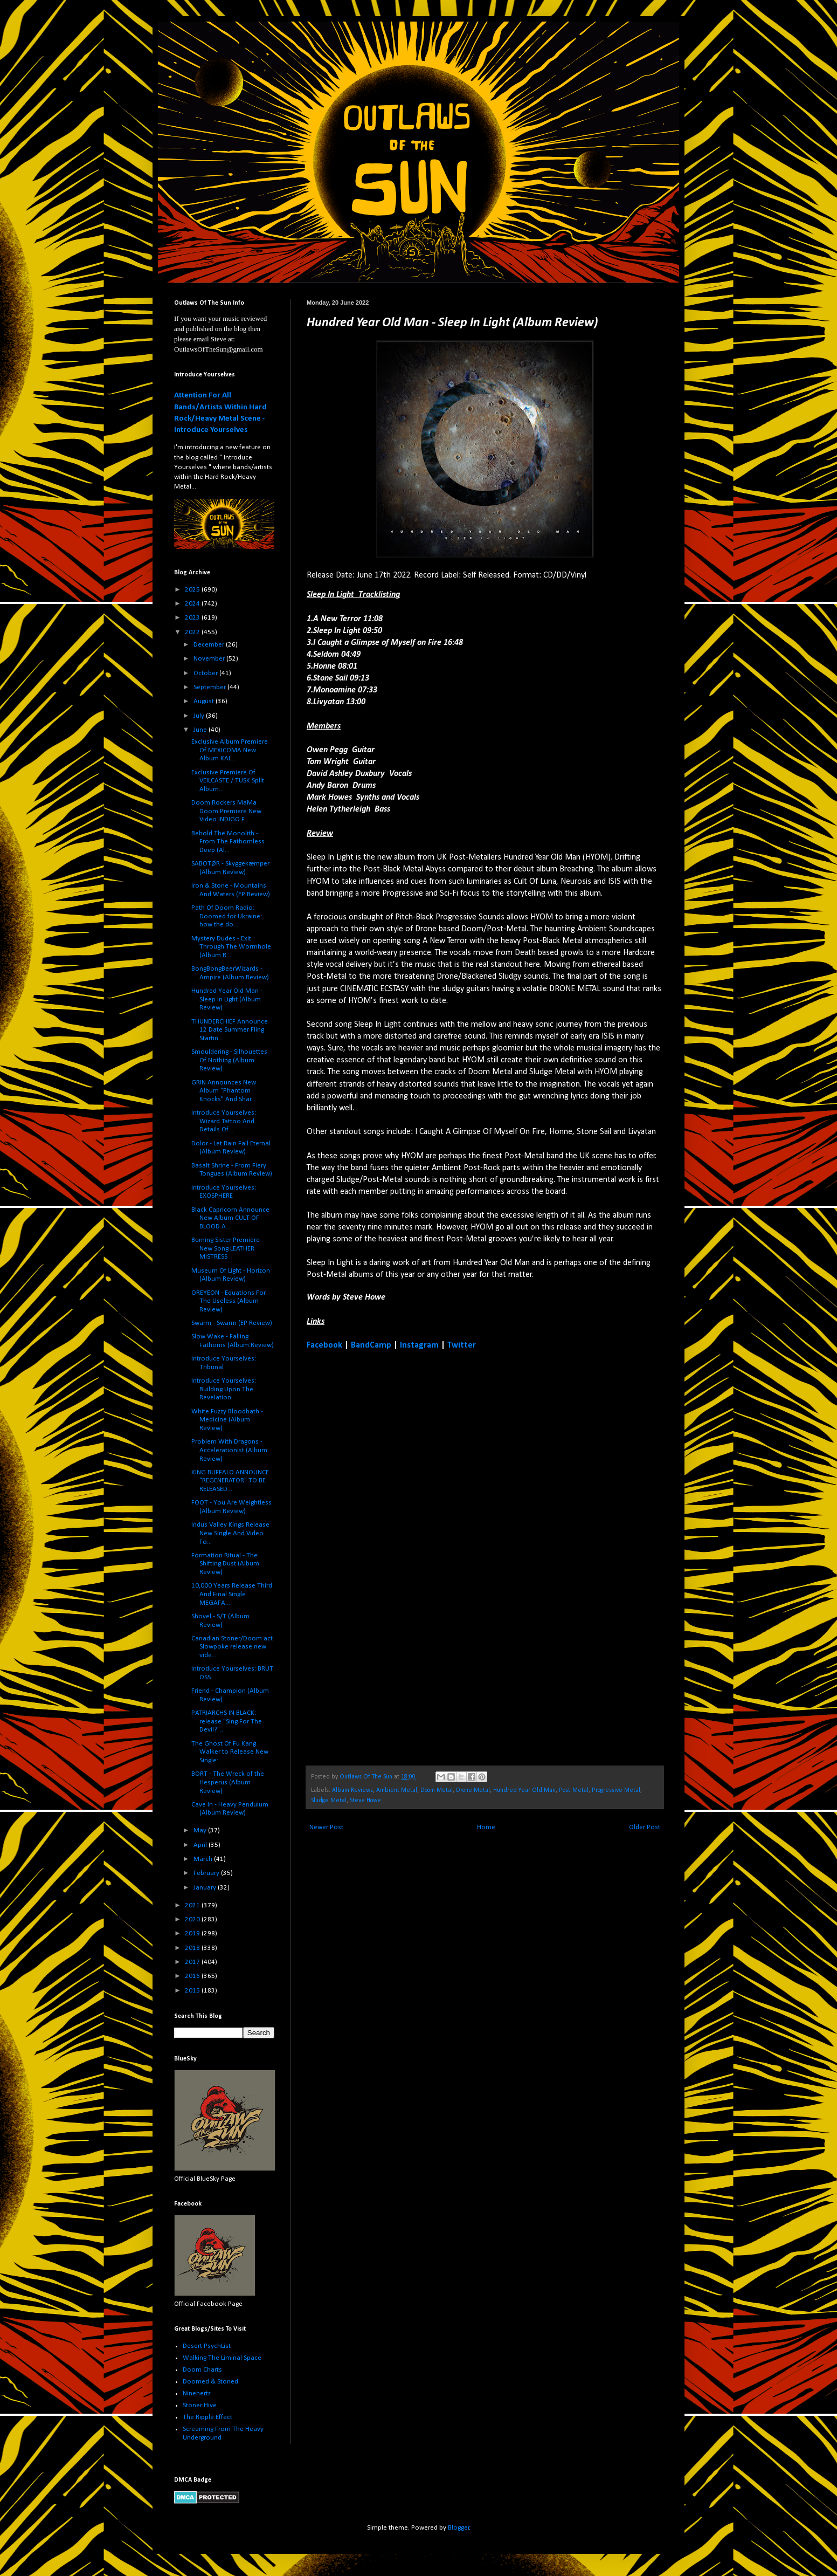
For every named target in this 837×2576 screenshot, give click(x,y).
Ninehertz (197, 2393)
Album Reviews (352, 1790)
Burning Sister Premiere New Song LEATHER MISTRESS (225, 1248)
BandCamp (371, 1345)
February (207, 1873)
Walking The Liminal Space (222, 2357)
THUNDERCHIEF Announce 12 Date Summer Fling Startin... (229, 1030)
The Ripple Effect (207, 2417)
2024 (193, 603)
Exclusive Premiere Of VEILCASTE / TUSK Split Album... (227, 781)
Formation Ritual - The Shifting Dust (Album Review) (225, 1564)
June (201, 729)
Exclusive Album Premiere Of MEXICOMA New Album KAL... (229, 750)
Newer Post (326, 1827)
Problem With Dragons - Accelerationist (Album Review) (229, 1450)
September (210, 687)
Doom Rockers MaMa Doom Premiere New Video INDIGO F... (226, 811)
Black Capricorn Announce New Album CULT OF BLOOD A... (230, 1218)
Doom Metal (436, 1790)
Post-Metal (574, 1790)
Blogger (458, 2527)
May (200, 1830)
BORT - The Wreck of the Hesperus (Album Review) (227, 1782)
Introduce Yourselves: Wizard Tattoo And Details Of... (223, 1121)
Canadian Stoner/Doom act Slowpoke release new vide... (232, 1647)
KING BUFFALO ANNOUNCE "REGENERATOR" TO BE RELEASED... (230, 1481)
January (205, 1887)
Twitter (461, 1345)
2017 (193, 1962)
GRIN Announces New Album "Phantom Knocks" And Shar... (223, 1091)
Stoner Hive (200, 2405)
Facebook (324, 1345)
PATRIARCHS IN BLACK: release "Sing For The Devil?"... (226, 1721)
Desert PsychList (207, 2346)
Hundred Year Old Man (524, 1790)
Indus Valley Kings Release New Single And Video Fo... (230, 1533)
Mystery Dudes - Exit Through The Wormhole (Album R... (231, 947)
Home (486, 1827)
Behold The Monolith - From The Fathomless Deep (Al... (228, 842)
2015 (193, 1990)
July (199, 715)
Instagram (419, 1345)
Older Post (644, 1827)
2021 (193, 1905)
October (206, 673)
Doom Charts (202, 2369)
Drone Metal (473, 1790)
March (203, 1859)
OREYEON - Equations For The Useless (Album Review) (228, 1301)
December (209, 644)
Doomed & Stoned (210, 2381)
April (201, 1845)
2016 (193, 1976)
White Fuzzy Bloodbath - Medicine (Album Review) (227, 1420)
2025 (193, 589)
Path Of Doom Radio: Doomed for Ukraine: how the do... (226, 916)
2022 (193, 632)
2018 (193, 1948)
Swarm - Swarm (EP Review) (231, 1323)
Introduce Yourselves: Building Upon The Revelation (223, 1389)
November (209, 658)
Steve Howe (365, 1800)
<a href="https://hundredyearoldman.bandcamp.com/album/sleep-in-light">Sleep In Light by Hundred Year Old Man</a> (401, 1557)
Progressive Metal (616, 1790)
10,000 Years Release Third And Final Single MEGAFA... (231, 1594)
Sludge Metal (329, 1800)
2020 (193, 1919)
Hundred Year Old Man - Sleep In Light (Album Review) (226, 999)
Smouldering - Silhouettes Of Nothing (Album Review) (229, 1060)
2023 (193, 617)
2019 (193, 1933)
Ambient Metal (396, 1790)
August (204, 701)
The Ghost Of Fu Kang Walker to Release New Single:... (229, 1752)
